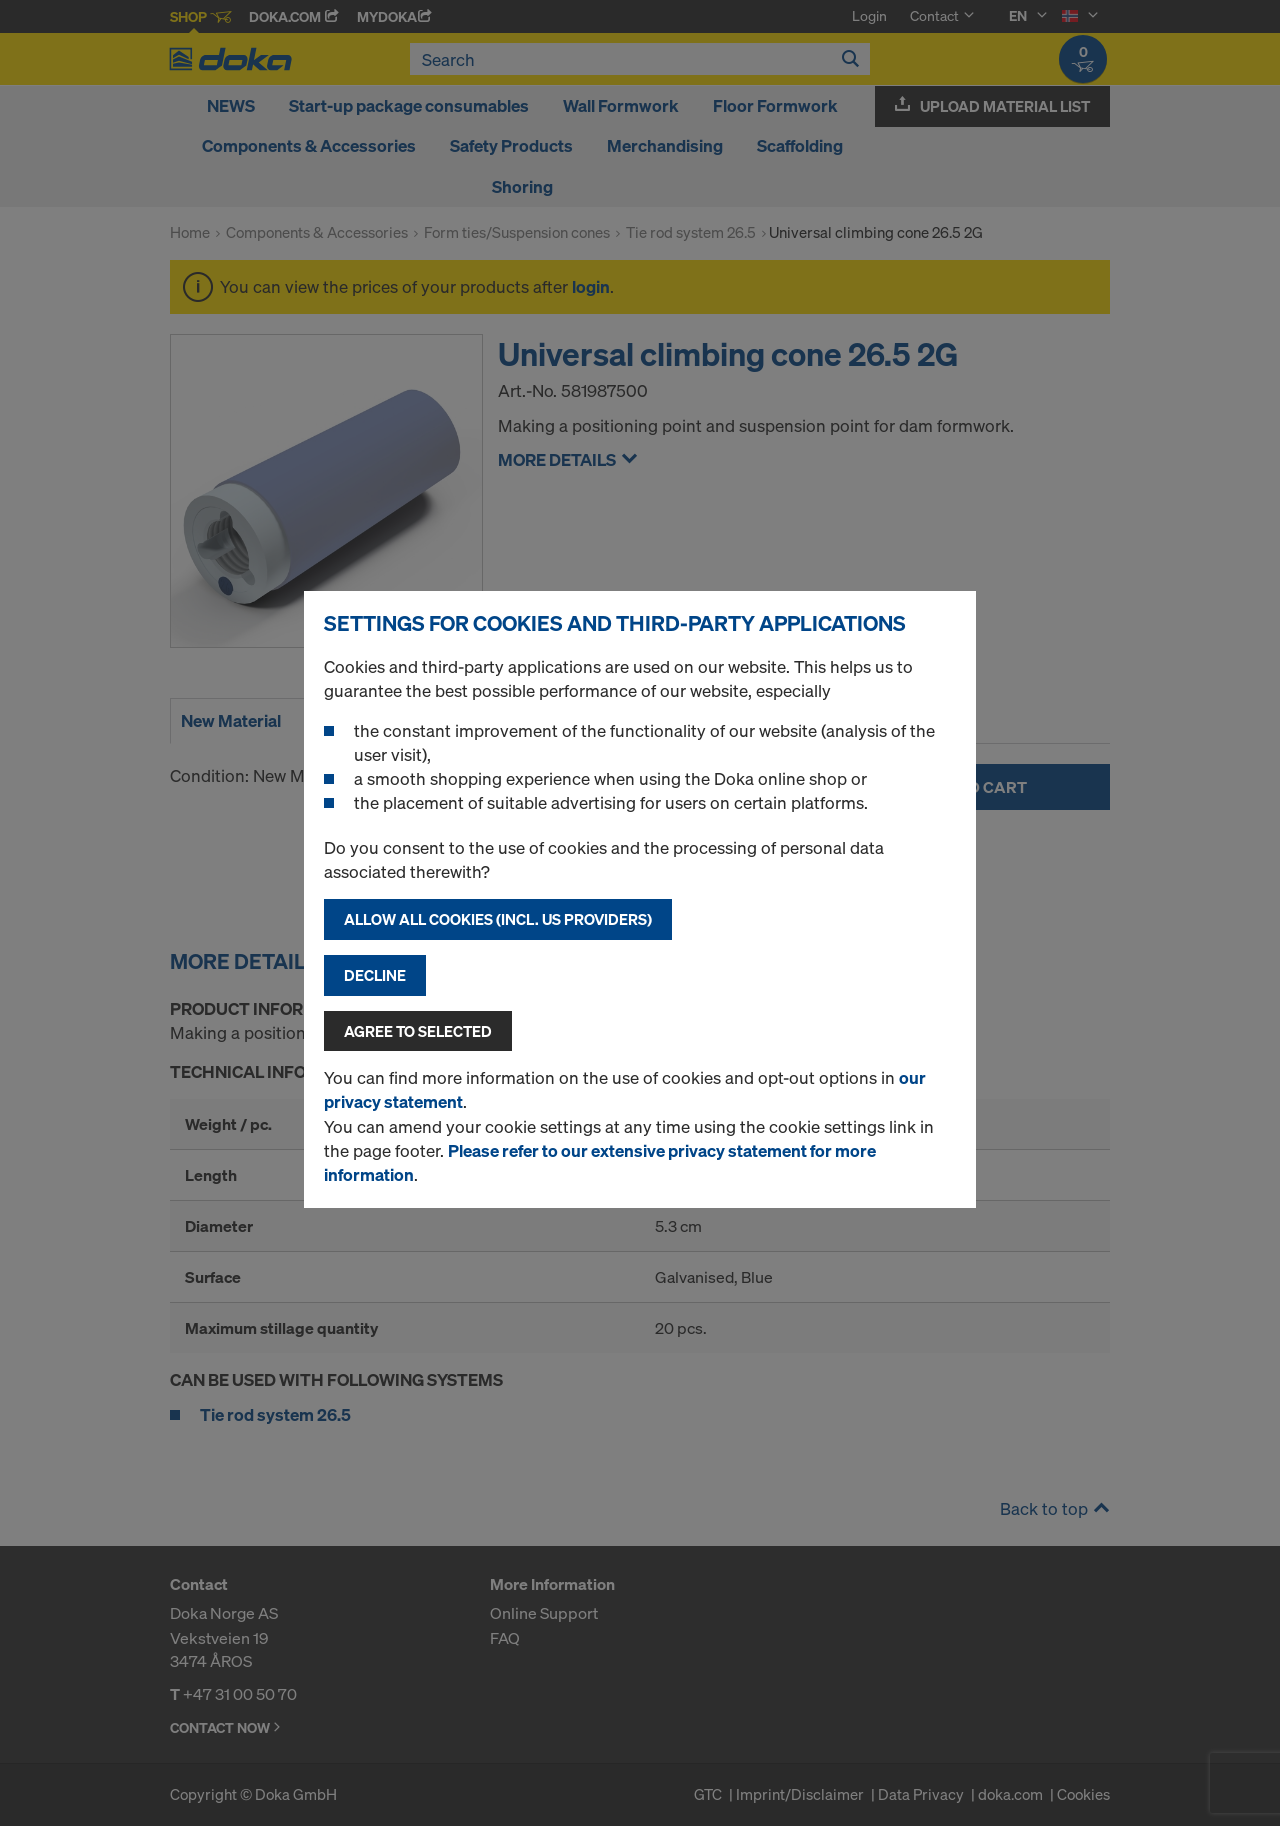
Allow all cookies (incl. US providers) (498, 919)
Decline (375, 975)
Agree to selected (418, 1031)
